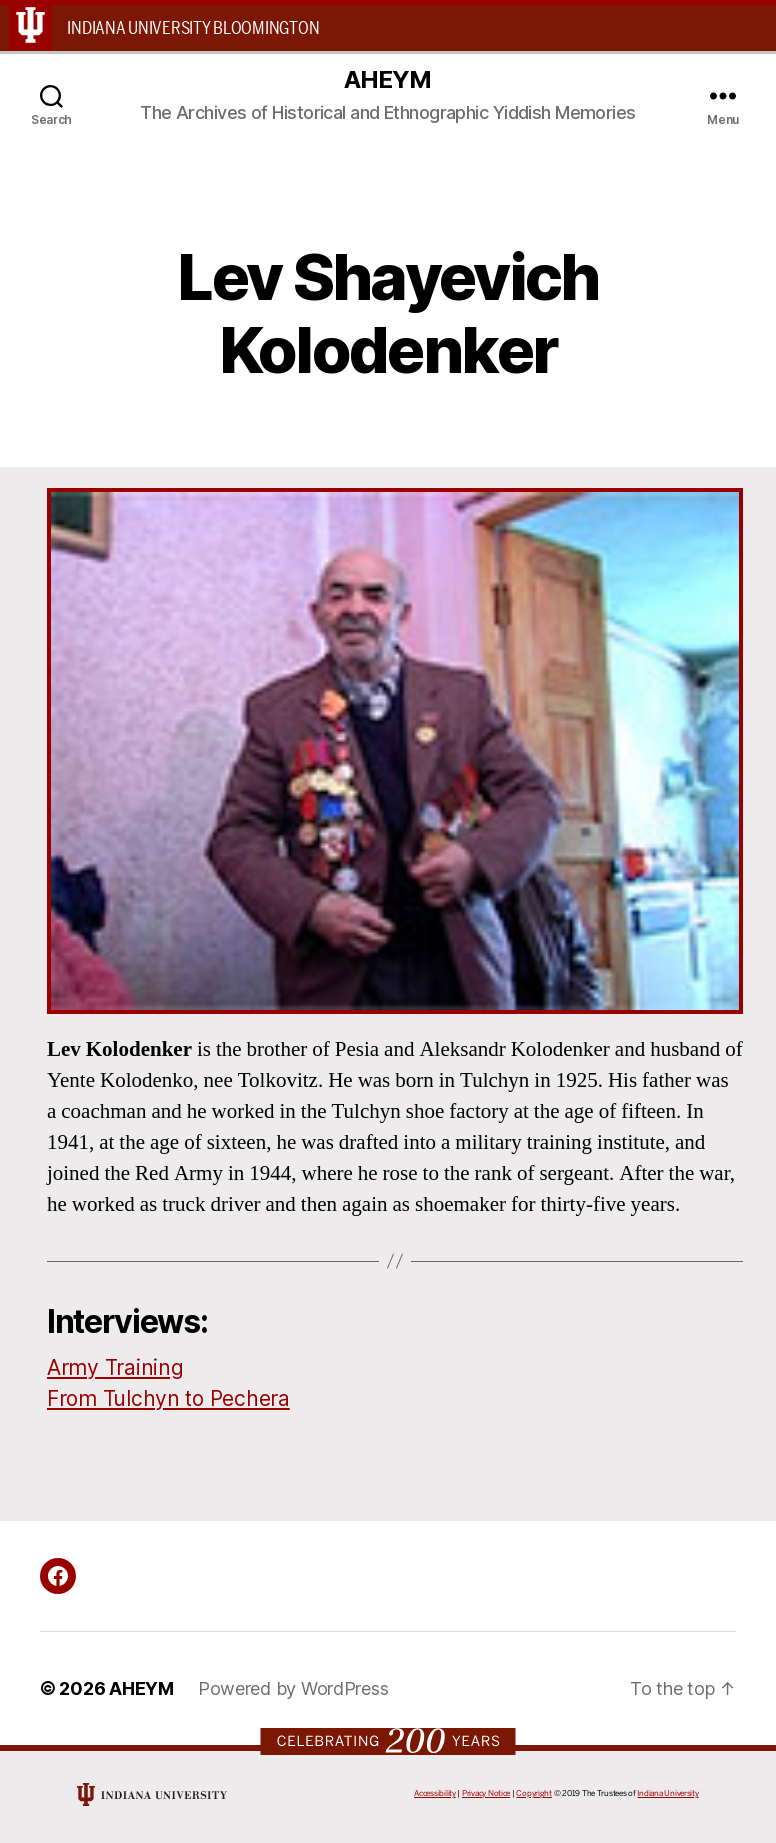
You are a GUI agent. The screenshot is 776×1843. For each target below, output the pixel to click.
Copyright (534, 1793)
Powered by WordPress (293, 1688)
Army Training (115, 1367)
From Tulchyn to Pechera (168, 1398)
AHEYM (387, 80)
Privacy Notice (486, 1793)
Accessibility (435, 1793)
